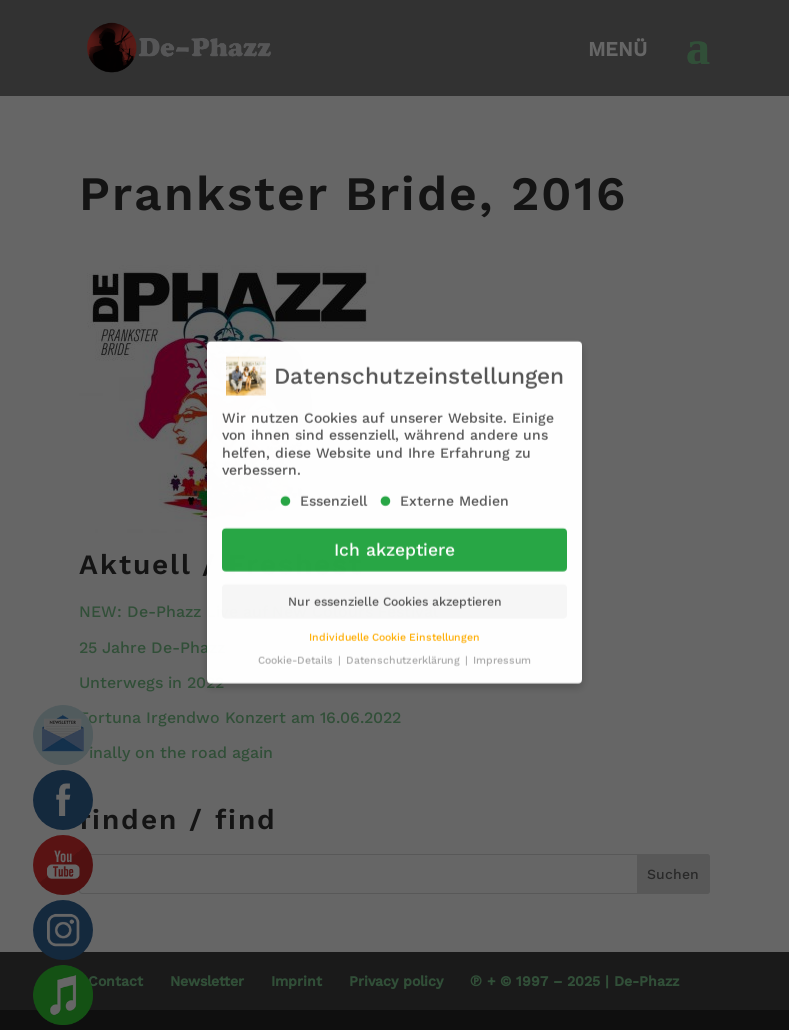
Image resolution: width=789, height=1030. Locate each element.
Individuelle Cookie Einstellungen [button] (394, 627)
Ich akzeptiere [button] (394, 540)
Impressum (502, 650)
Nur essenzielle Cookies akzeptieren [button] (395, 592)
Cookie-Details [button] (297, 650)
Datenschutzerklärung (404, 650)
